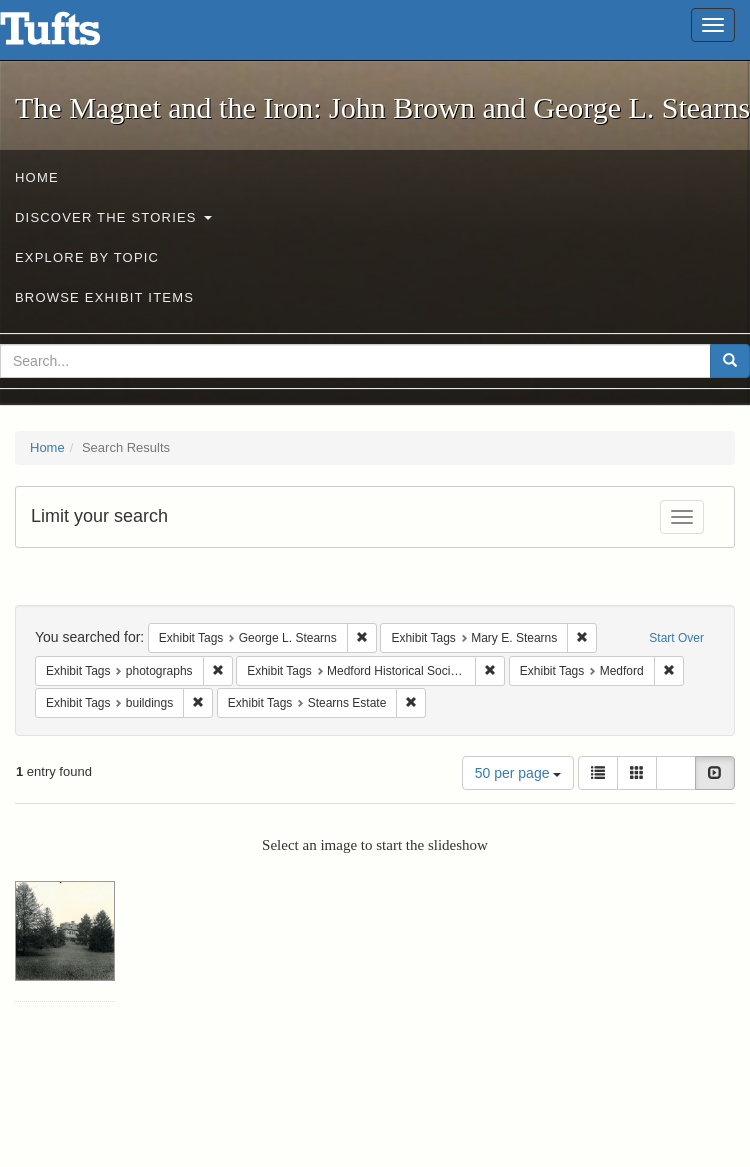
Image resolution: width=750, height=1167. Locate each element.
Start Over (676, 638)
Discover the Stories (113, 217)
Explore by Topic (87, 257)
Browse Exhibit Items (104, 297)
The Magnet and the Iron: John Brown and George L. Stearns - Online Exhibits (75, 35)
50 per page (518, 773)
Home (37, 177)
